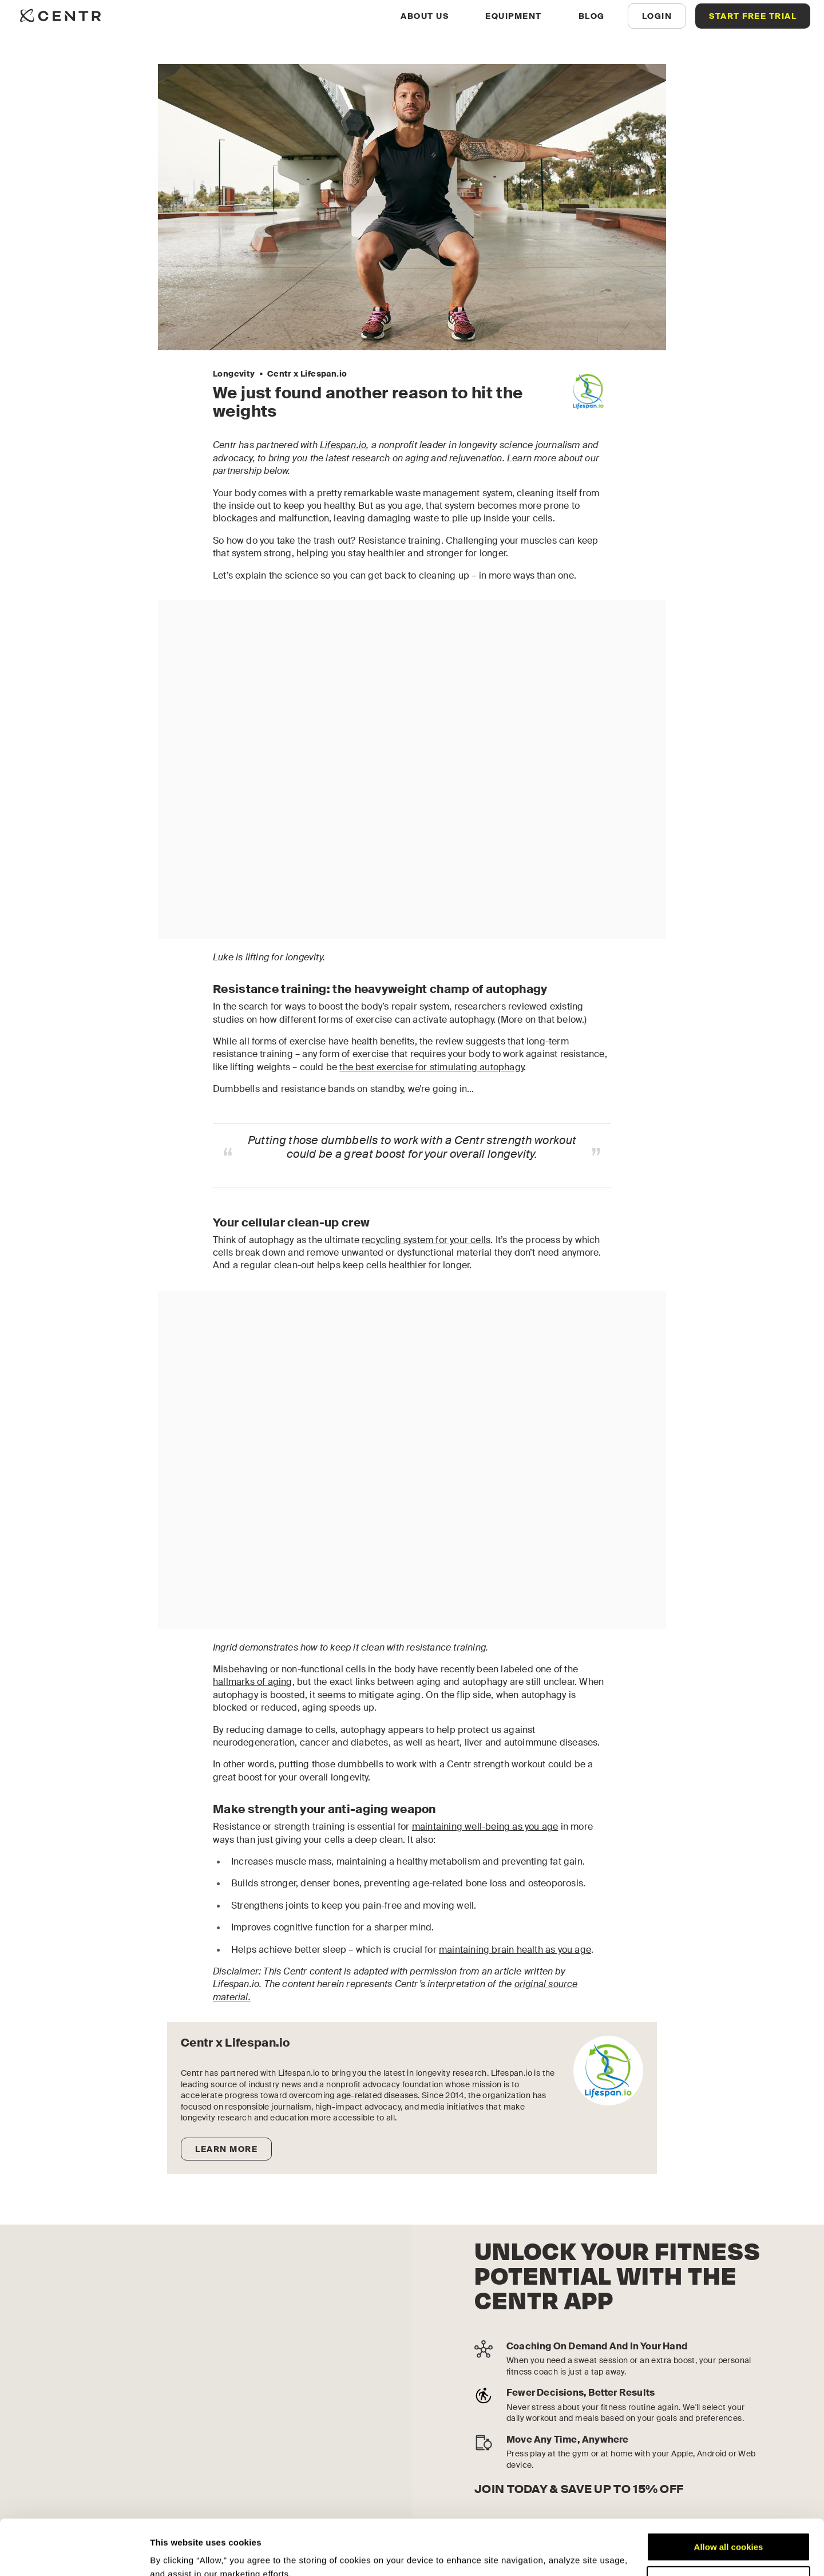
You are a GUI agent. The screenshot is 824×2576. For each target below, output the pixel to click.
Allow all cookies (728, 2495)
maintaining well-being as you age (485, 1827)
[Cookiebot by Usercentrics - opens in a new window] (74, 2553)
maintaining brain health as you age (515, 1950)
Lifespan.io (343, 445)
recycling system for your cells (426, 1240)
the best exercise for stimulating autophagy (431, 1067)
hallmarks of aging (252, 1682)
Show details (176, 2553)
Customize (729, 2528)
